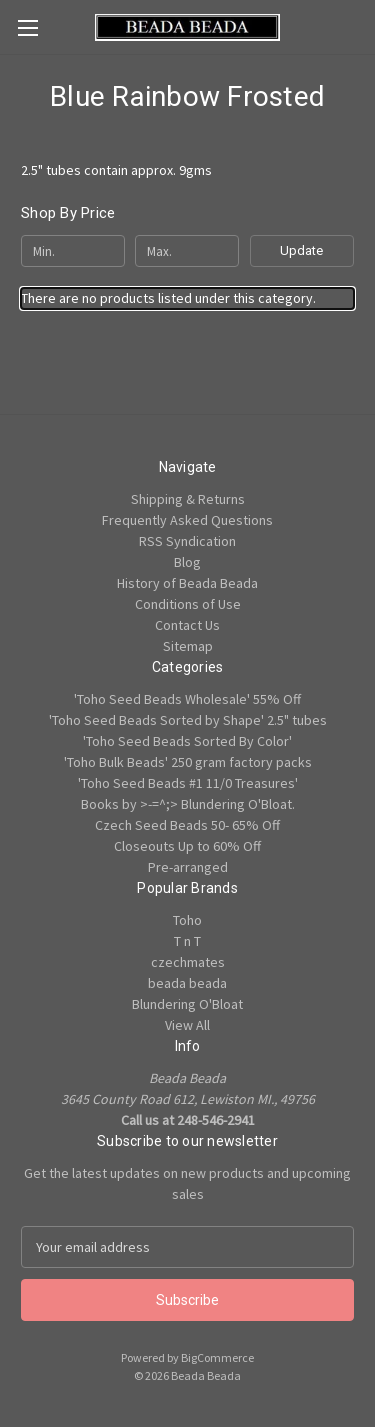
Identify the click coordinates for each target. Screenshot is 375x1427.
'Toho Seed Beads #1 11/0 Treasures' (188, 783)
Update (301, 250)
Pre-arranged (188, 867)
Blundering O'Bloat (187, 1004)
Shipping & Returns (188, 499)
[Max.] (187, 251)
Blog (187, 562)
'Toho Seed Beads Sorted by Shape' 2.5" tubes (188, 720)
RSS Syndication (187, 541)
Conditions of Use (188, 604)
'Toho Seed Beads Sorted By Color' (187, 741)
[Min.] (73, 251)
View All (187, 1025)
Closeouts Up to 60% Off (187, 846)
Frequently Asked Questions (187, 520)
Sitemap (188, 646)
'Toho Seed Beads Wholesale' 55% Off (187, 699)
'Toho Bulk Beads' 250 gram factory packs (188, 762)
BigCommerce (217, 1357)
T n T (187, 941)
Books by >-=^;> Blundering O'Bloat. (188, 804)
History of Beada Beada (187, 583)
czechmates (188, 962)
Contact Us (187, 625)
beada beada (187, 983)
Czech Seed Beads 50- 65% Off (187, 825)
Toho (187, 920)
